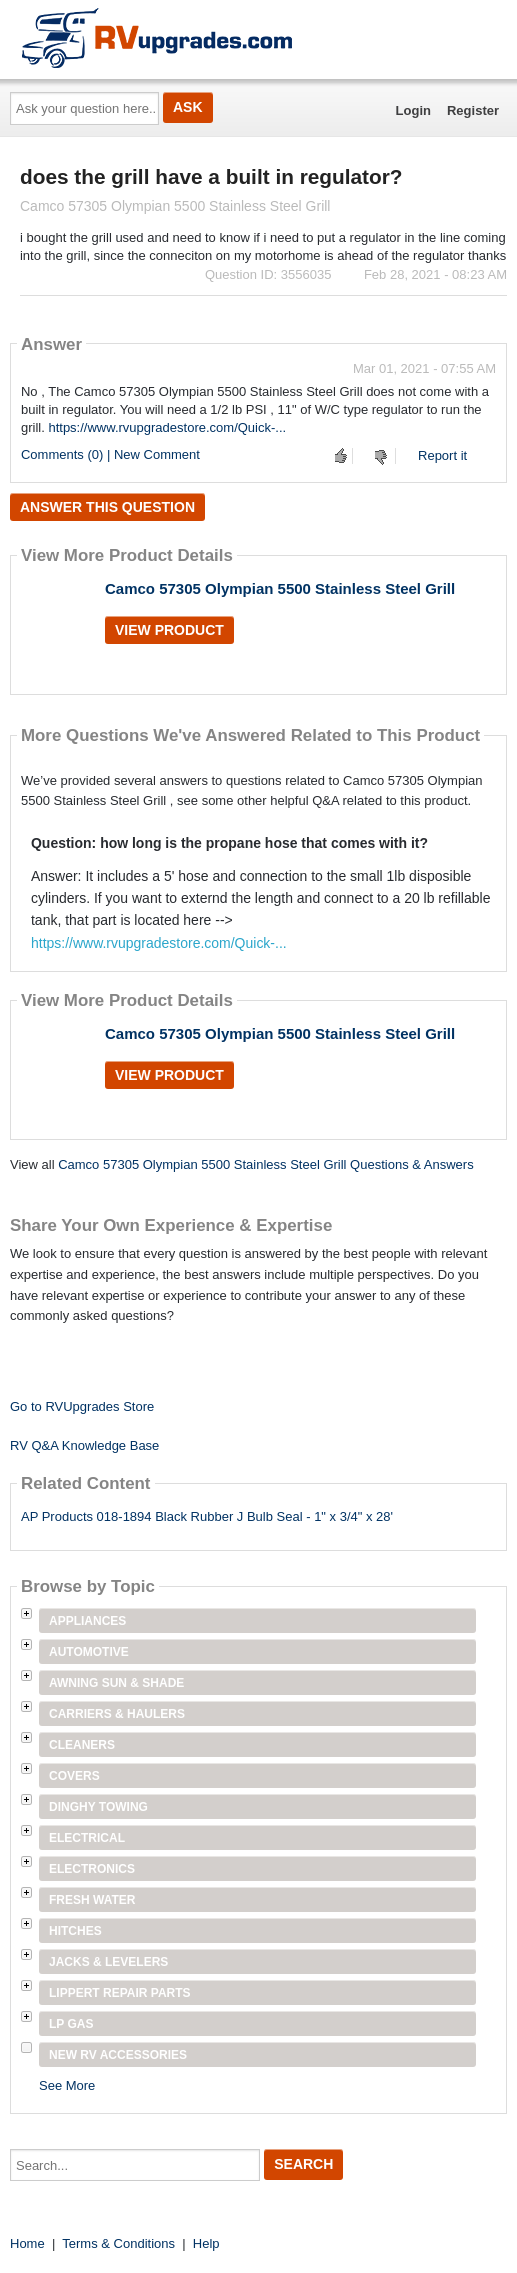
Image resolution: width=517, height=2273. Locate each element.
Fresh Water (92, 1900)
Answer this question (107, 507)
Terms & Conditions (118, 2243)
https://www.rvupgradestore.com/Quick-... (167, 427)
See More (67, 2085)
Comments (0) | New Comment (110, 454)
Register (473, 110)
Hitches (75, 1931)
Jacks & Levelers (108, 1962)
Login (413, 110)
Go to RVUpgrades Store (82, 1406)
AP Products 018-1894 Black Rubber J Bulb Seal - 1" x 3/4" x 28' (207, 1516)
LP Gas (71, 2024)
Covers (74, 1776)
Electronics (92, 1869)
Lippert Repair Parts (120, 1993)
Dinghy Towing (98, 1807)
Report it (442, 455)
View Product (169, 630)
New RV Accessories (118, 2055)
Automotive (89, 1652)
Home (27, 2243)
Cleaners (82, 1745)
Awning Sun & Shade (116, 1683)
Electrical (87, 1838)
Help (206, 2243)
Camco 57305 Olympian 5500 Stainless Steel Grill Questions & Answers (265, 1164)
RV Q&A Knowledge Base (84, 1445)
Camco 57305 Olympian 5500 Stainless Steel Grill (280, 588)
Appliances (87, 1621)
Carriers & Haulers (117, 1714)
